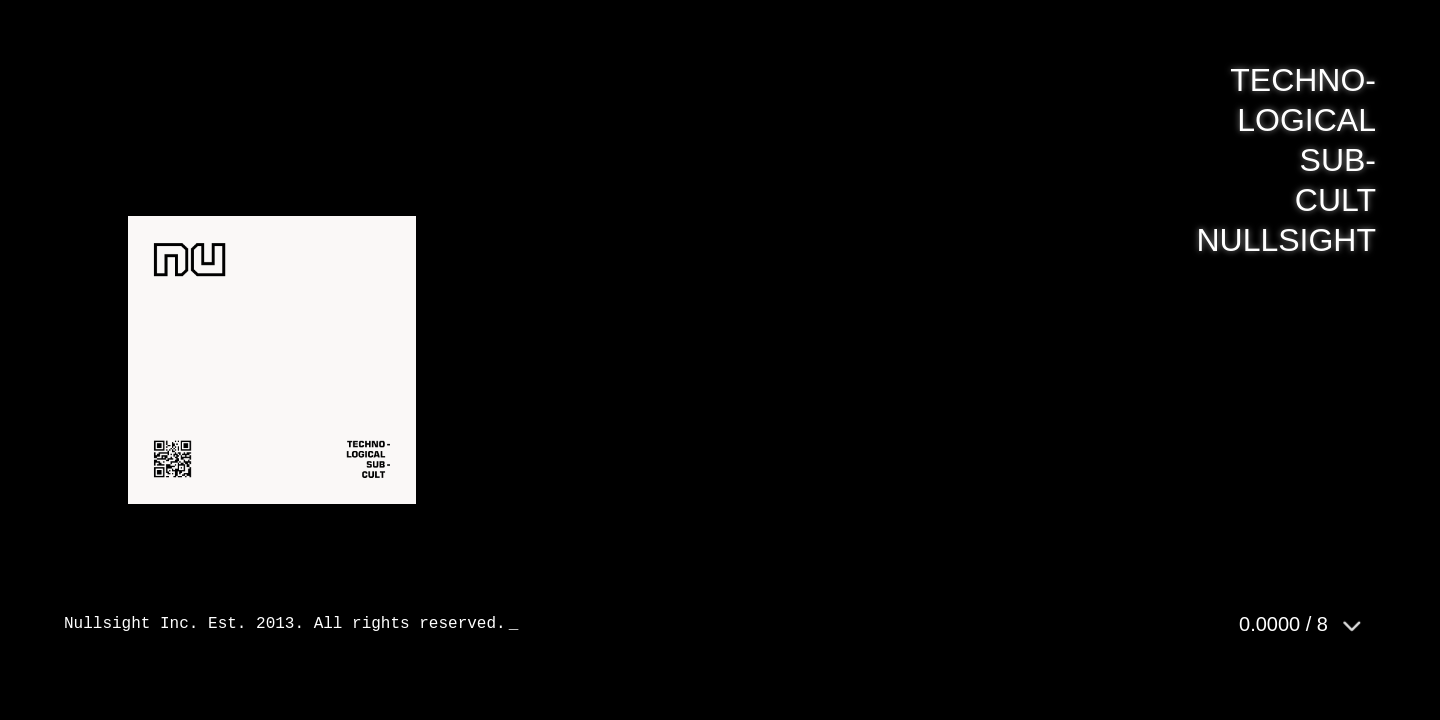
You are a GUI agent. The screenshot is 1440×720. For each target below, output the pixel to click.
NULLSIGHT (1286, 240)
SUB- (1338, 160)
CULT (1335, 200)
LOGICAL (1306, 120)
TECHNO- (1303, 80)
